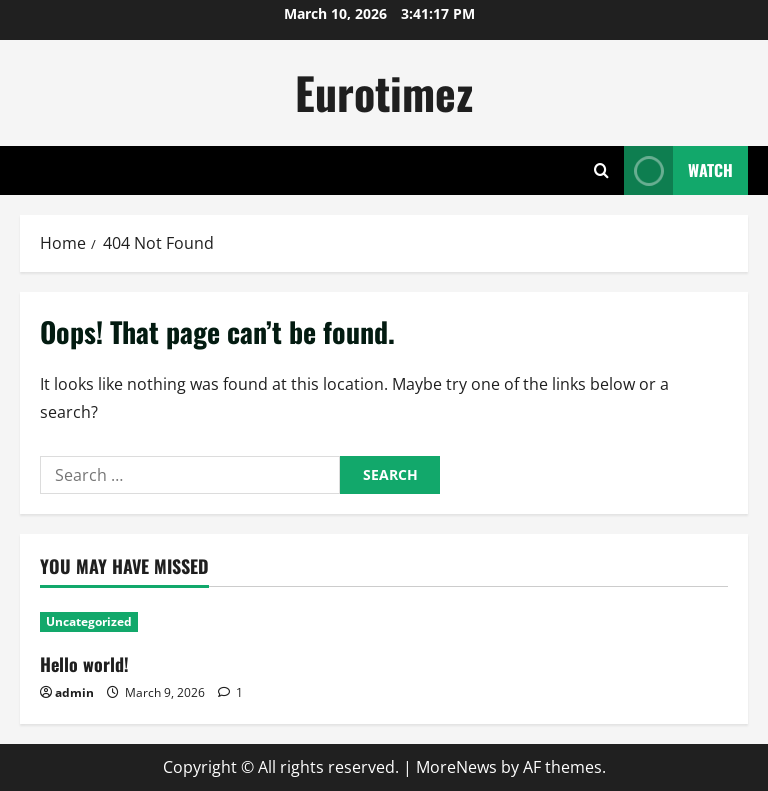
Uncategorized (89, 621)
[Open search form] (601, 170)
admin (74, 692)
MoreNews (456, 767)
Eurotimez (384, 92)
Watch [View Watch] (678, 170)
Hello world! (84, 664)
